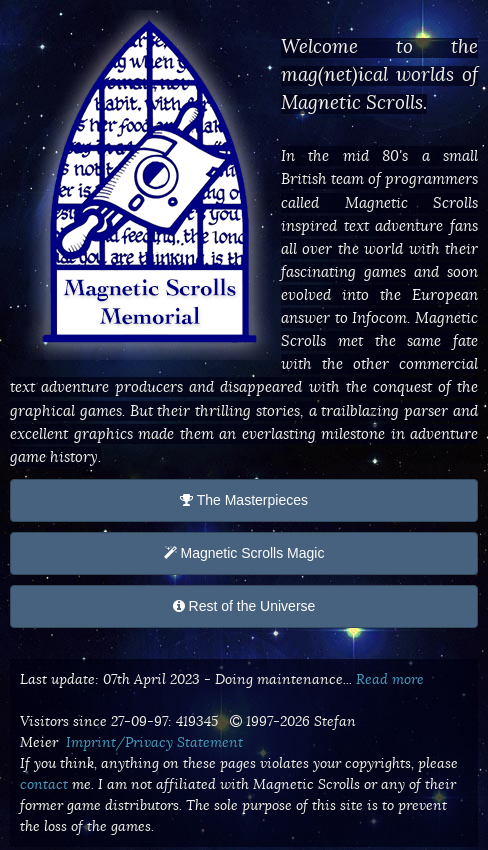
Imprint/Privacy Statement (154, 742)
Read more (390, 679)
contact (44, 784)
